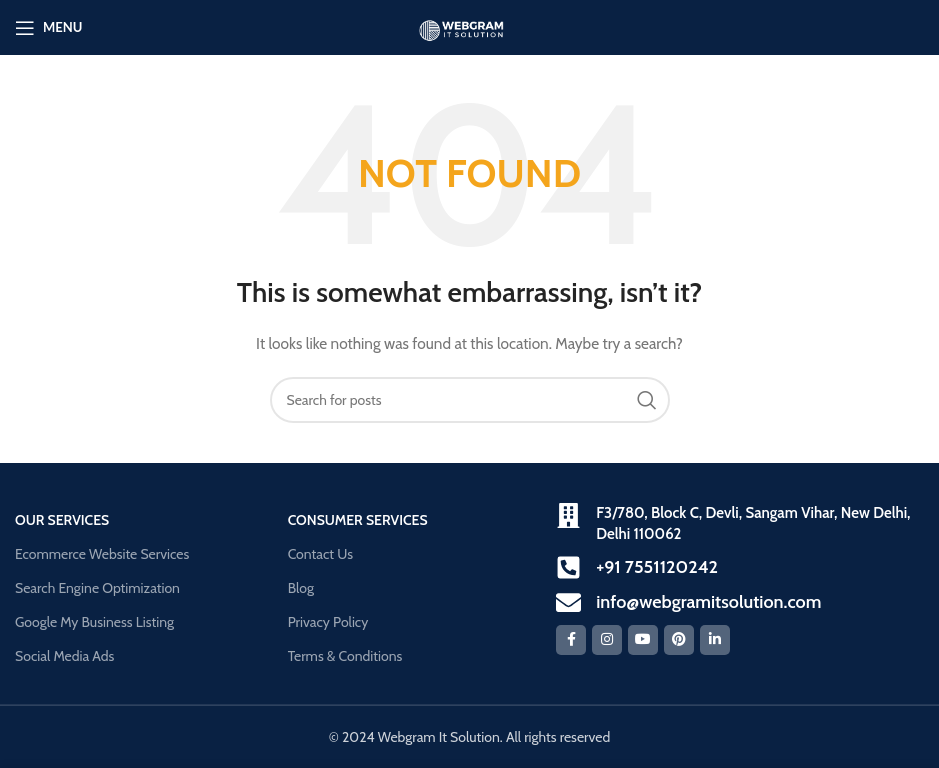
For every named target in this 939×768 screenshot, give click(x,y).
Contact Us (320, 554)
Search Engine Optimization (97, 588)
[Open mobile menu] (48, 28)
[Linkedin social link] (715, 640)
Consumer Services (358, 520)
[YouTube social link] (643, 640)
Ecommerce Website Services (102, 554)
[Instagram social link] (607, 640)
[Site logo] (469, 26)
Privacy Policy (328, 622)
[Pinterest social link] (679, 640)
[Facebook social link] (571, 640)
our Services (62, 520)
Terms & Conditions (345, 656)
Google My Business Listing (94, 622)
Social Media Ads (64, 656)
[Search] (470, 400)
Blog (301, 588)
